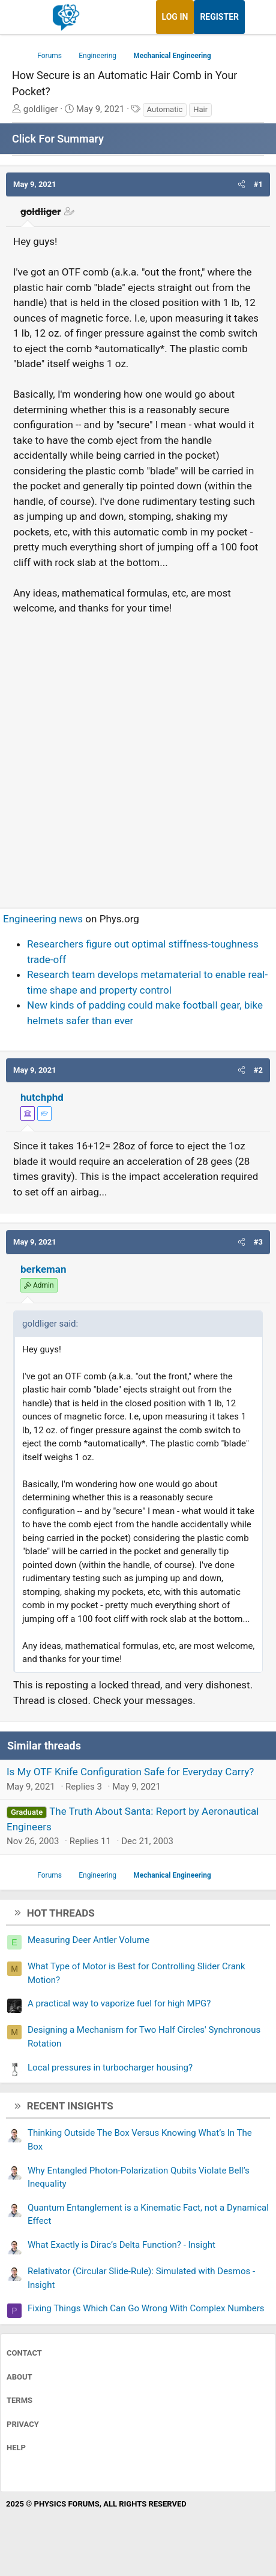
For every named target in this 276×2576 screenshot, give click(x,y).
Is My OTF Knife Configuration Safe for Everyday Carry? (130, 1772)
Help (16, 2447)
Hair (200, 109)
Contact (24, 2352)
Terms (19, 2400)
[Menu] (22, 17)
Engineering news (43, 919)
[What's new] (256, 17)
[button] (241, 184)
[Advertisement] (138, 756)
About (19, 2376)
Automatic (165, 109)
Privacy (23, 2424)
